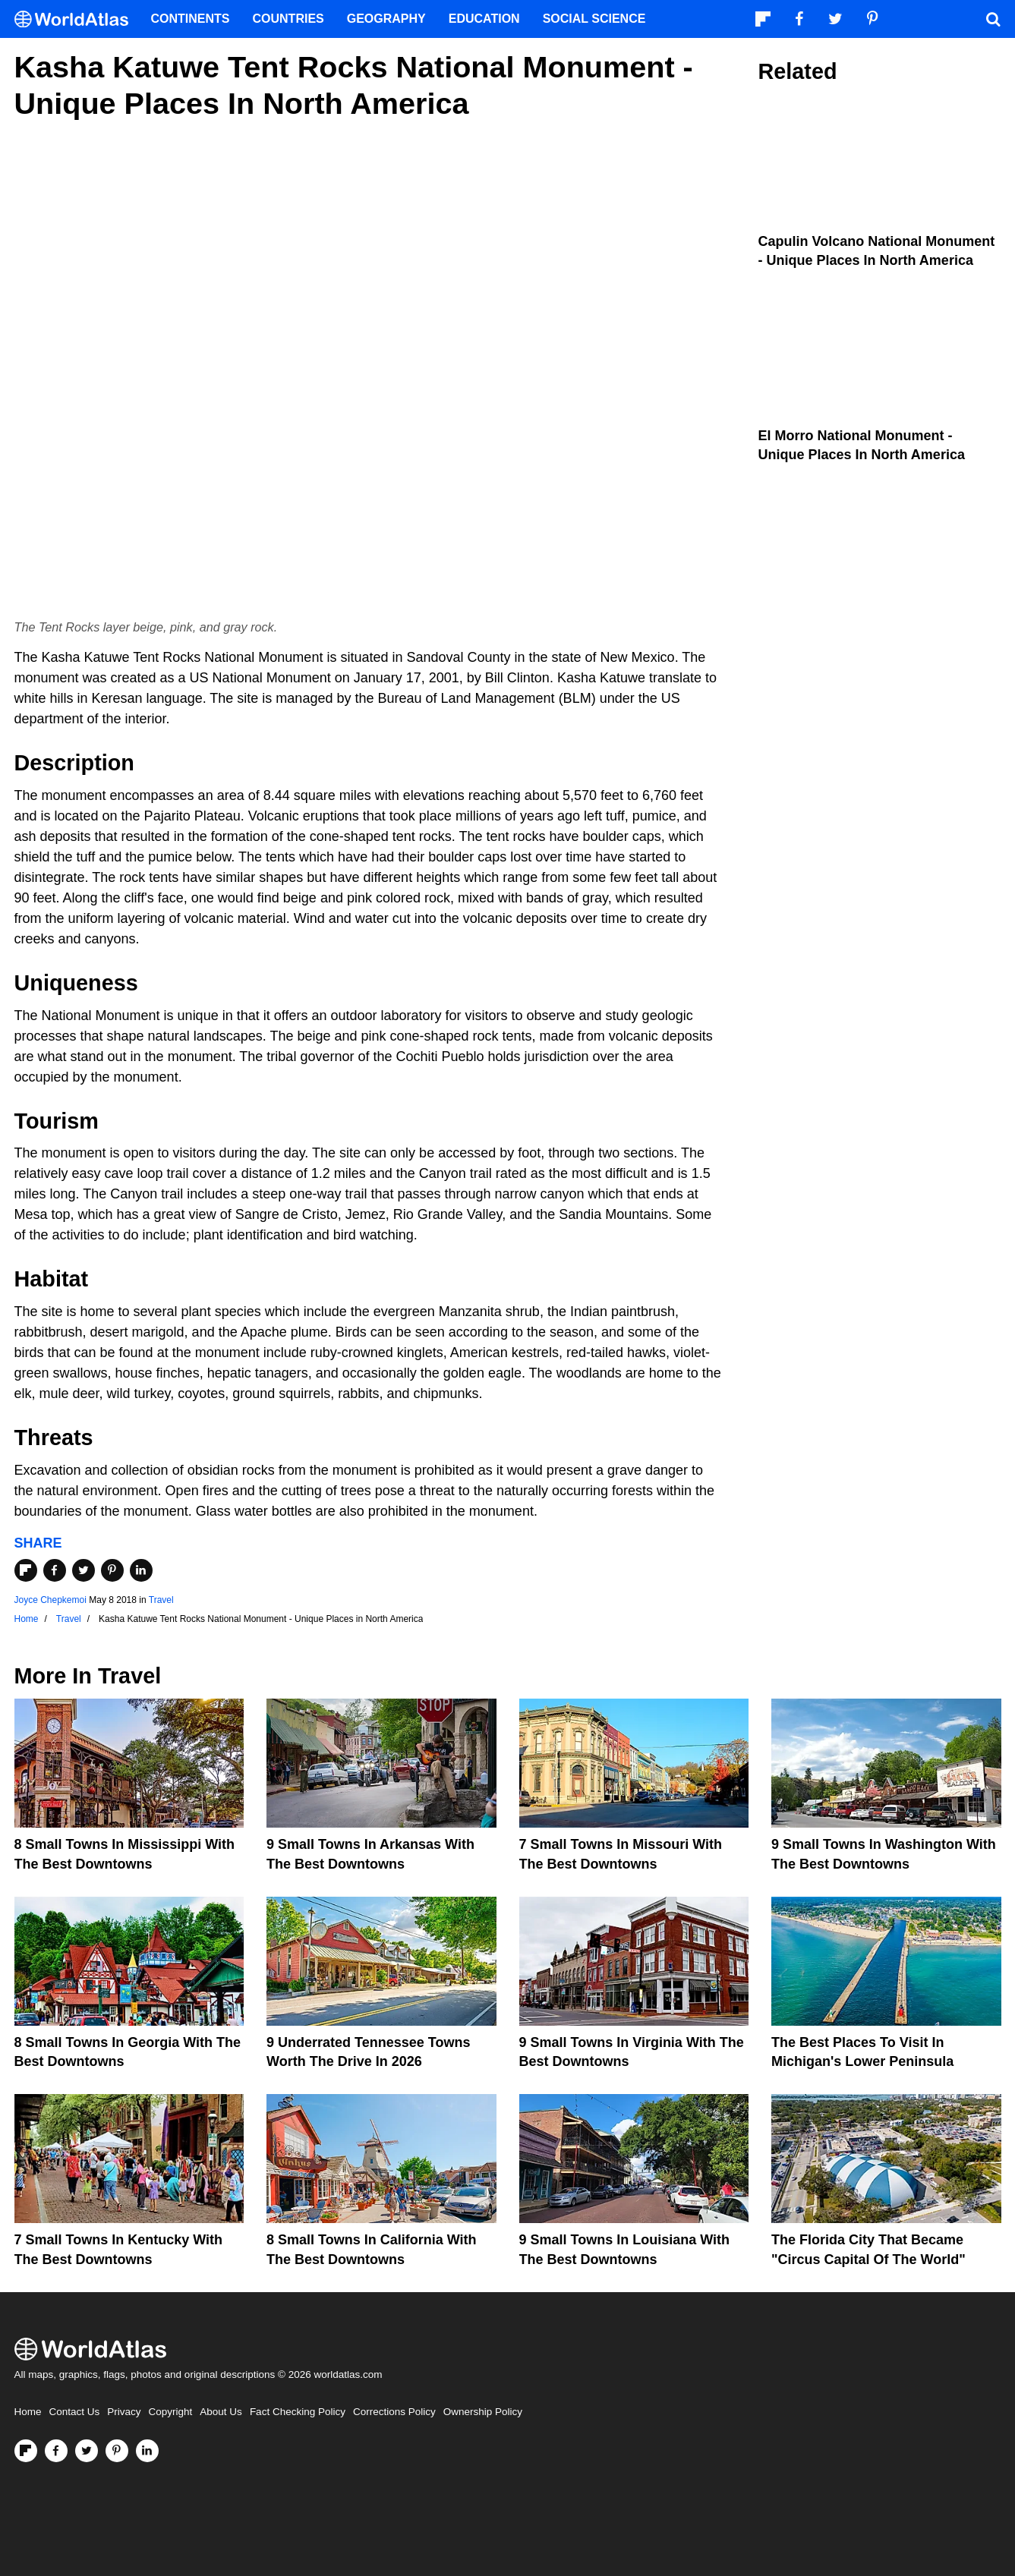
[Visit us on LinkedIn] (147, 2450)
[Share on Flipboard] (25, 1570)
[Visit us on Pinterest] (117, 2450)
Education (484, 18)
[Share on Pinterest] (112, 1570)
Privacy (123, 2411)
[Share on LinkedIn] (141, 1570)
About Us (221, 2411)
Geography (386, 18)
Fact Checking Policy (297, 2411)
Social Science (594, 18)
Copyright (171, 2411)
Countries (288, 18)
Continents (190, 18)
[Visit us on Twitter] (86, 2450)
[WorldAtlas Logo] (77, 19)
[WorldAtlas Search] (993, 19)
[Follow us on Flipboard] (25, 2450)
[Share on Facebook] (54, 1570)
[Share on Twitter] (83, 1570)
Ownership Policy (482, 2411)
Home (28, 2411)
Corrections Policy (394, 2411)
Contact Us (74, 2411)
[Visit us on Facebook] (56, 2450)
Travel (161, 1600)
